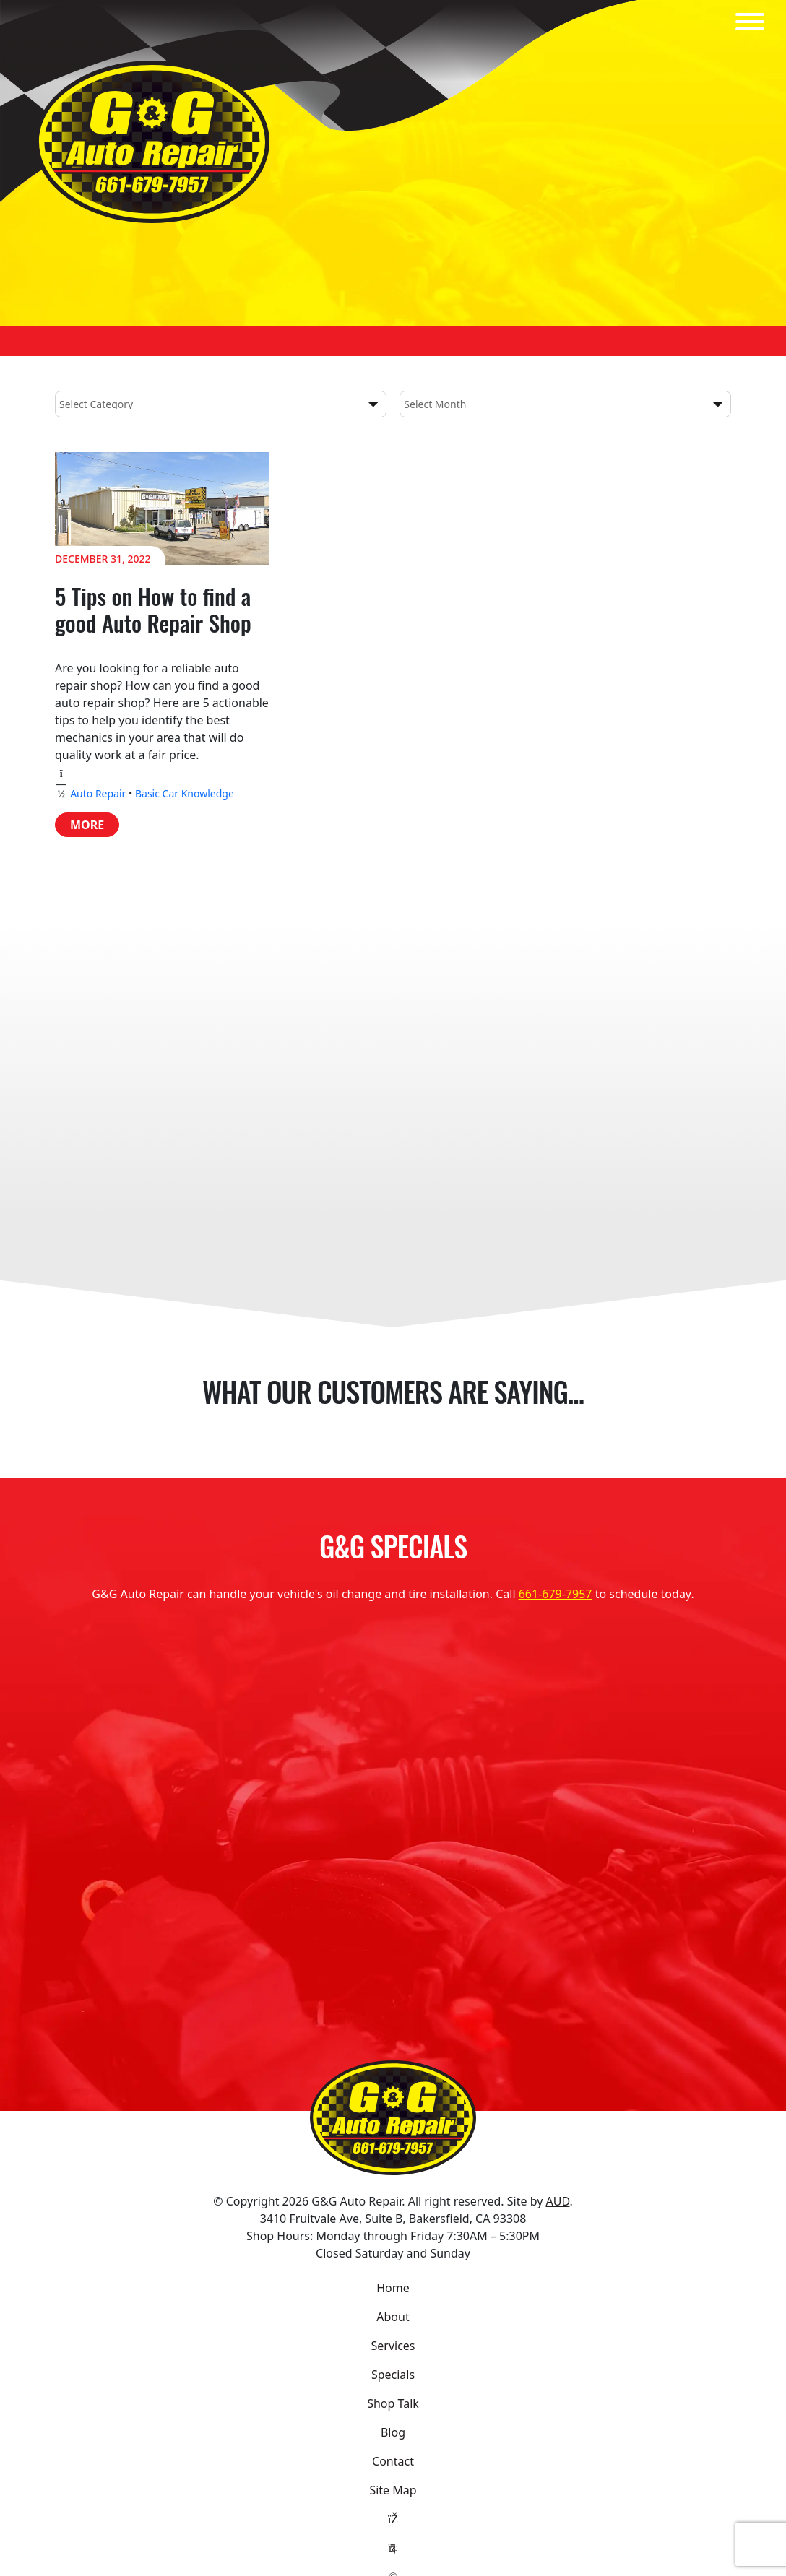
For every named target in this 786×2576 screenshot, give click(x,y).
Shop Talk (393, 2403)
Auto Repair (98, 793)
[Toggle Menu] (749, 21)
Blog (393, 2432)
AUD (557, 2201)
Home (393, 2288)
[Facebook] (393, 2519)
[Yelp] (393, 2547)
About (392, 2317)
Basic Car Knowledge (184, 793)
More (87, 825)
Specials (393, 2374)
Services (393, 2346)
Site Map (392, 2490)
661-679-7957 (555, 1594)
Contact (393, 2461)
